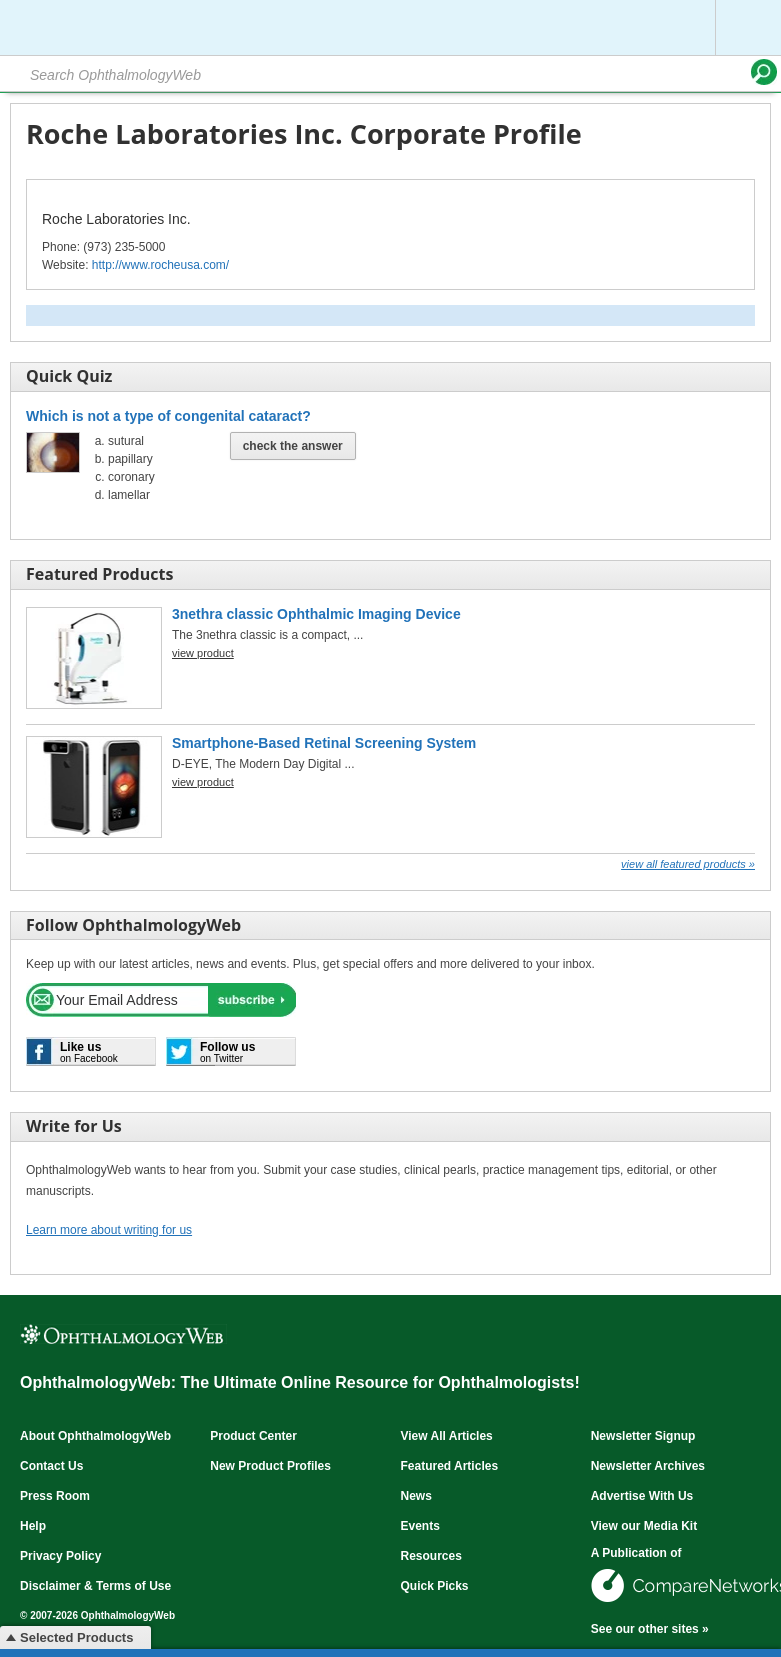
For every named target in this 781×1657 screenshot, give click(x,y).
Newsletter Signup (643, 1436)
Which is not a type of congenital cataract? (168, 416)
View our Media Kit (644, 1526)
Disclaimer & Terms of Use (95, 1586)
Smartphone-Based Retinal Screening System (324, 743)
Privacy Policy (60, 1556)
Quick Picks (434, 1586)
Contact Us (51, 1466)
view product (203, 653)
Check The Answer (293, 446)
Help (33, 1526)
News (415, 1496)
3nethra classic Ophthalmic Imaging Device (316, 614)
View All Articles (446, 1436)
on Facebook (89, 1052)
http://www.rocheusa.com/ (160, 265)
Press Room (55, 1496)
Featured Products (99, 574)
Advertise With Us (642, 1496)
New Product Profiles (270, 1466)
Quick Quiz (69, 376)
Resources (430, 1556)
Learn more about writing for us (109, 1230)
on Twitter (227, 1052)
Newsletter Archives (648, 1466)
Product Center (253, 1436)
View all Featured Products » (688, 864)
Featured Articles (449, 1466)
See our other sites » (650, 1629)
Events (419, 1526)
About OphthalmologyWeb (95, 1436)
